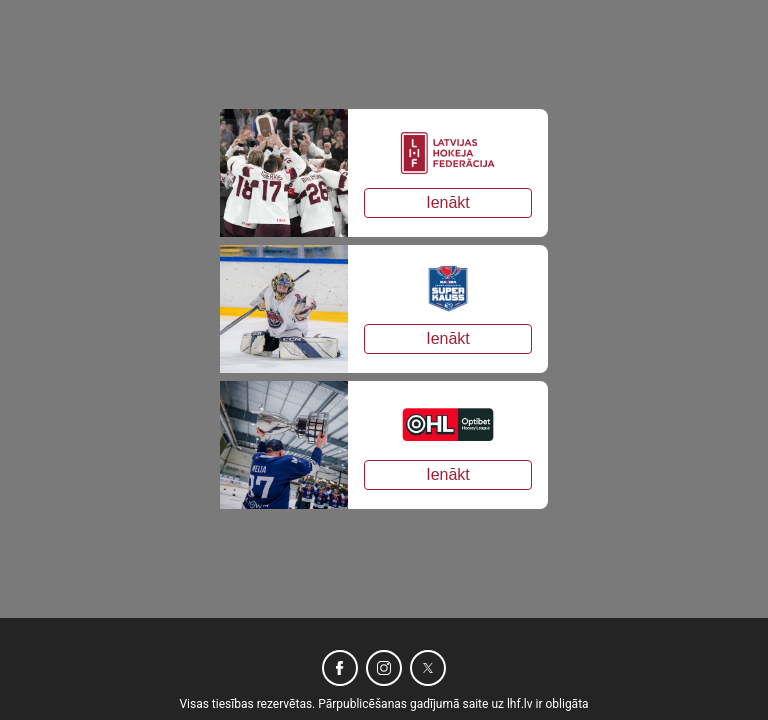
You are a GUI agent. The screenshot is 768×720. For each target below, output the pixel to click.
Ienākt (448, 202)
